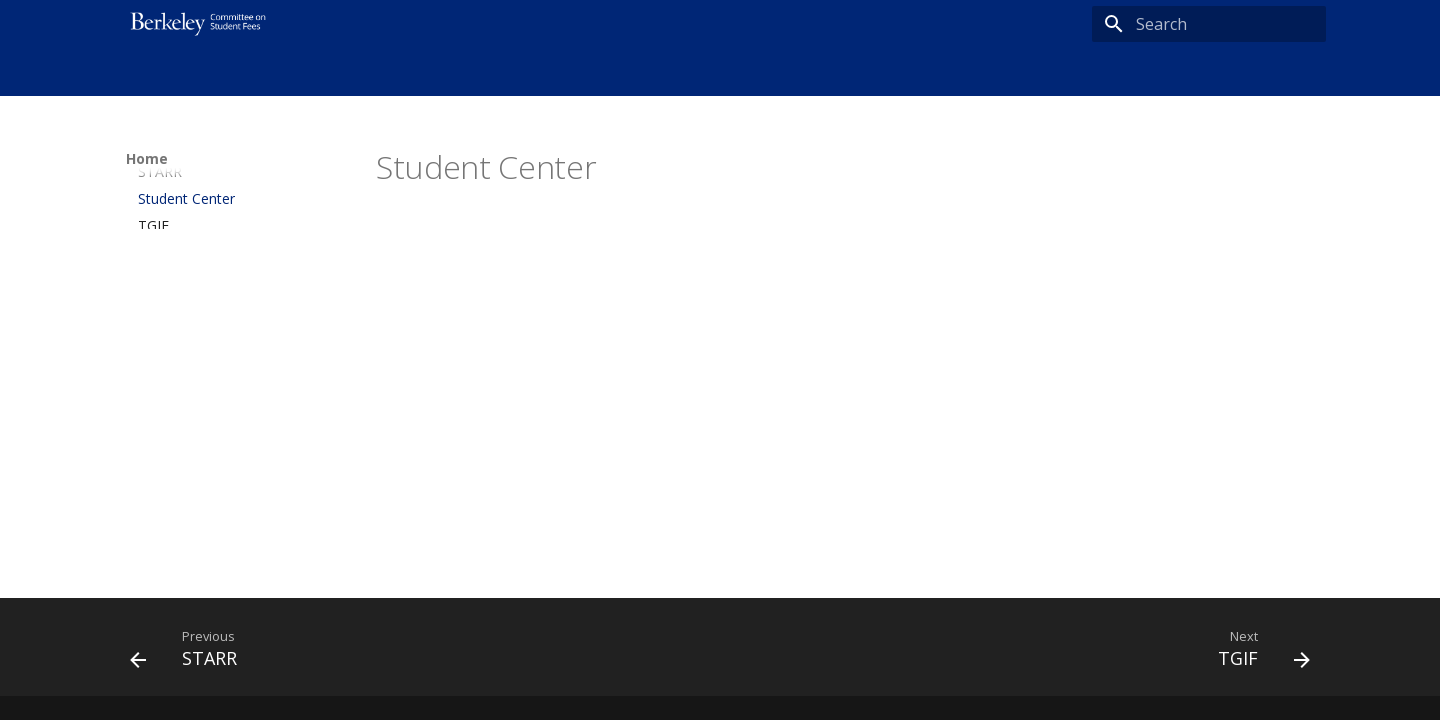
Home (146, 73)
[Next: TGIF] (1257, 653)
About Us (220, 73)
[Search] (1209, 24)
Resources (308, 73)
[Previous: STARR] (190, 653)
